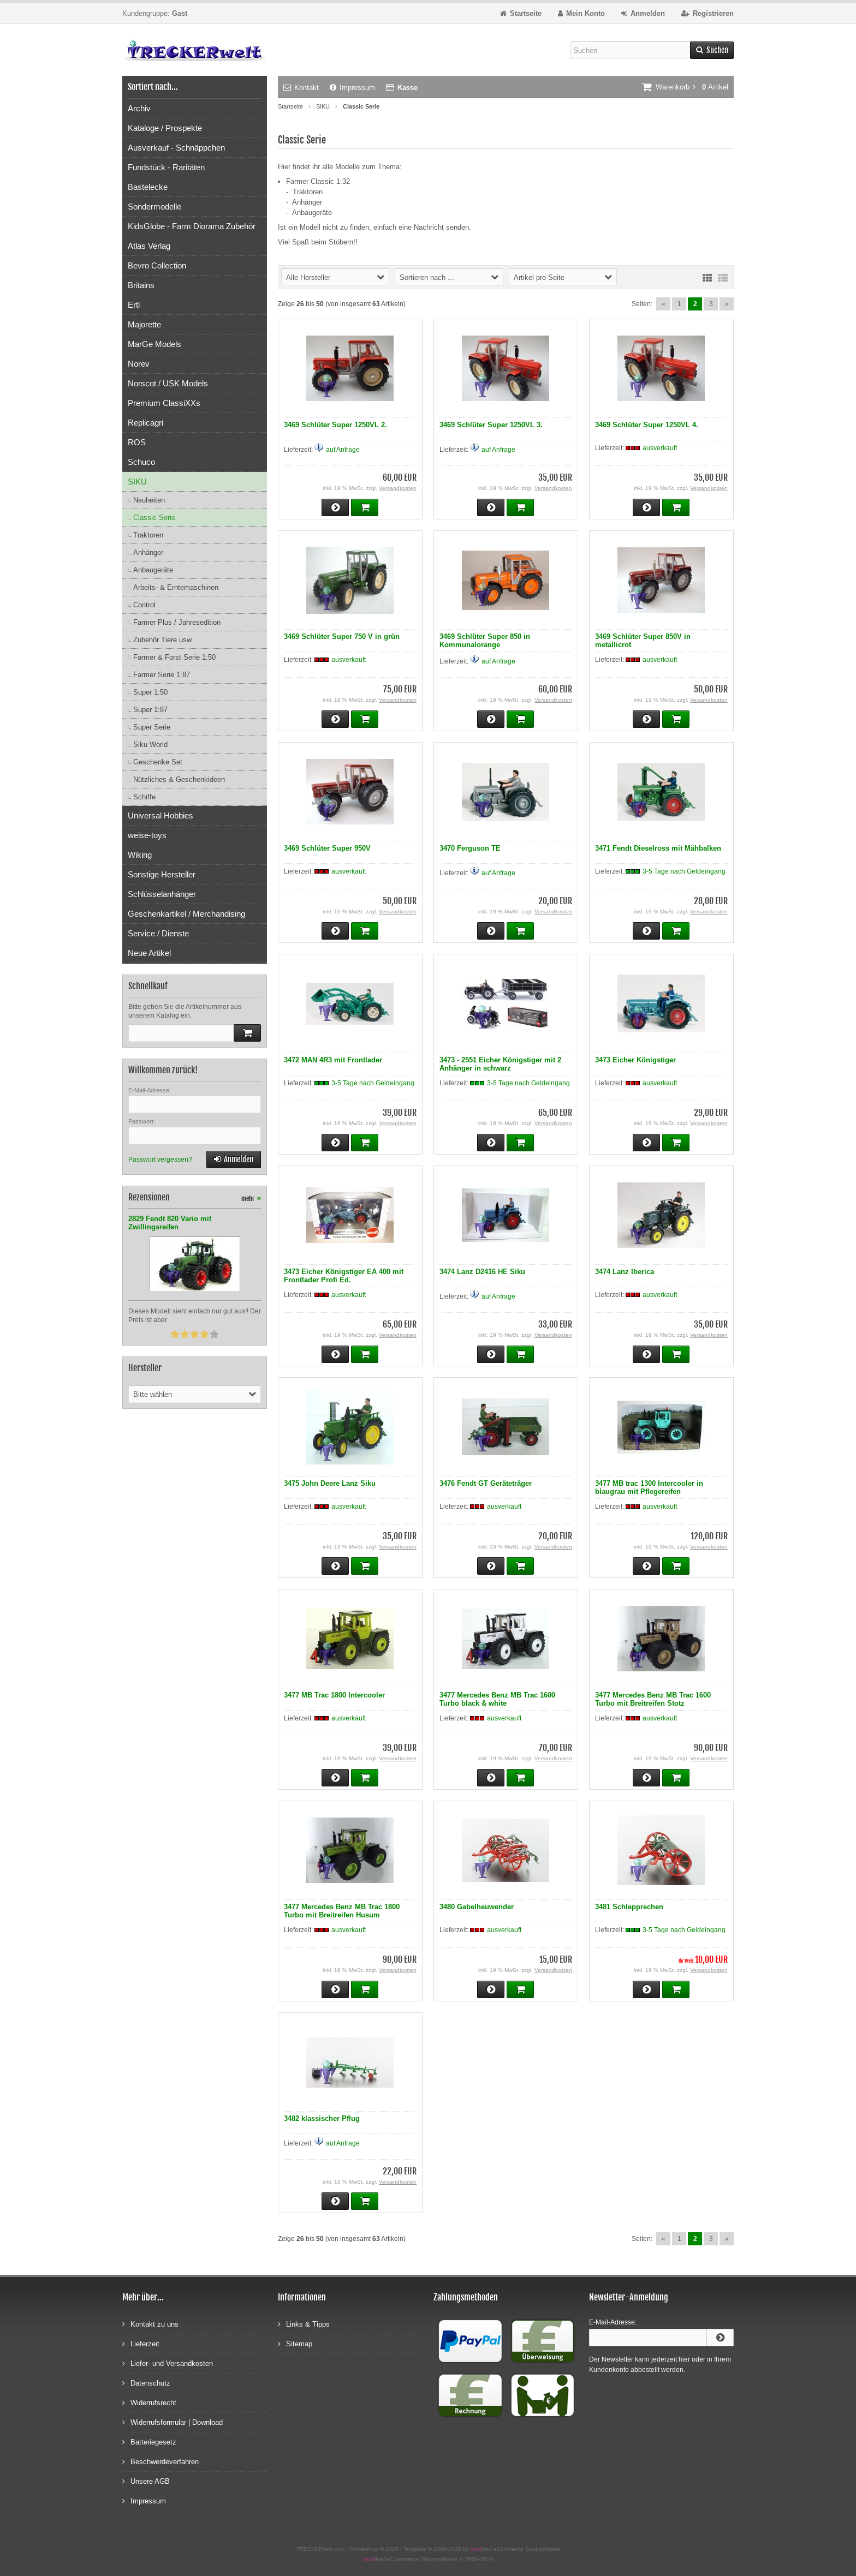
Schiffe (144, 797)
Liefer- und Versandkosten (167, 2363)
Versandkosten (398, 488)
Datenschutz (146, 2382)
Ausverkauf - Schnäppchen (176, 147)
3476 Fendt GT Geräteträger (485, 1483)
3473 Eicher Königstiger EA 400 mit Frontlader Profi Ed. (343, 1276)
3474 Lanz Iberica (624, 1272)
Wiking (140, 854)
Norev (139, 363)
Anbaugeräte (153, 570)
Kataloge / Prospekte (165, 128)
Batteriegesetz (149, 2441)
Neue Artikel (149, 953)
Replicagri (145, 422)
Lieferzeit (140, 2343)
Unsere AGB (146, 2480)
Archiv (139, 108)
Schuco (141, 462)
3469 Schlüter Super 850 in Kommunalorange (484, 640)
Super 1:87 (150, 710)
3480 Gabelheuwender (476, 1907)
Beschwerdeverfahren (160, 2461)
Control (144, 605)
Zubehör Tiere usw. (163, 640)
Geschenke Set (157, 762)
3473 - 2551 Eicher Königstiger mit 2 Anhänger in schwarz (500, 1064)
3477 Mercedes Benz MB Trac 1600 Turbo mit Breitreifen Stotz (653, 1699)
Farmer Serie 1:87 (161, 675)
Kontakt (301, 87)
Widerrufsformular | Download (172, 2421)
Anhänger (148, 552)
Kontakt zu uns (150, 2323)
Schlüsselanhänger (162, 894)
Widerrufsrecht (149, 2402)
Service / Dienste (158, 933)
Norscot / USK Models (168, 383)
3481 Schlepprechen (629, 1907)
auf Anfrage (343, 449)
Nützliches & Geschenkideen (179, 779)
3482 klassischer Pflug (322, 2118)
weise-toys (147, 835)
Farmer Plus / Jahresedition (177, 622)
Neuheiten (149, 500)
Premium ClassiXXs (164, 403)
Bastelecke (148, 187)
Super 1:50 (150, 692)
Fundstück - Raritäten (166, 167)
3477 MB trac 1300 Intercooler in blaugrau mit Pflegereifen (649, 1487)
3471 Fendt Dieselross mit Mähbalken (658, 848)
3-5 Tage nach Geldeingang (684, 871)
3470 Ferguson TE (470, 848)
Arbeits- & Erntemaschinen (175, 587)
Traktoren (148, 535)
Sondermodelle (154, 206)
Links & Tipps (304, 2323)
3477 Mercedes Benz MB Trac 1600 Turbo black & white (497, 1699)
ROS (137, 442)
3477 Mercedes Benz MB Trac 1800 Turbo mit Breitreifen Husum (342, 1911)
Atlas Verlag (149, 245)
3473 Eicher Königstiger (635, 1060)
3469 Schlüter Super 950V (327, 848)
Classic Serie (154, 517)
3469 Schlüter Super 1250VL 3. (491, 425)
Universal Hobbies (160, 815)
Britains (141, 285)
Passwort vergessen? (160, 1159)
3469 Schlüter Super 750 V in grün (342, 636)
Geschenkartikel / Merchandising (186, 913)
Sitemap (295, 2343)
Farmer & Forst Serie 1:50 (174, 657)
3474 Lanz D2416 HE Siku (482, 1272)
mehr (251, 1198)
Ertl (134, 304)
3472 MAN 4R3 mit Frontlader (333, 1060)
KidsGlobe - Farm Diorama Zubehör (191, 226)
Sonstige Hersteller (161, 874)
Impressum (352, 87)
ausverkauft (660, 448)
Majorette (144, 324)
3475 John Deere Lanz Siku (330, 1483)
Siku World (150, 744)
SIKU (137, 481)
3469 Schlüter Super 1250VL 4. (646, 425)
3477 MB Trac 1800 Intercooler (334, 1695)
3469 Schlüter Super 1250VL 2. (335, 425)
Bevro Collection (157, 265)
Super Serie (151, 727)
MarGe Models (154, 344)
